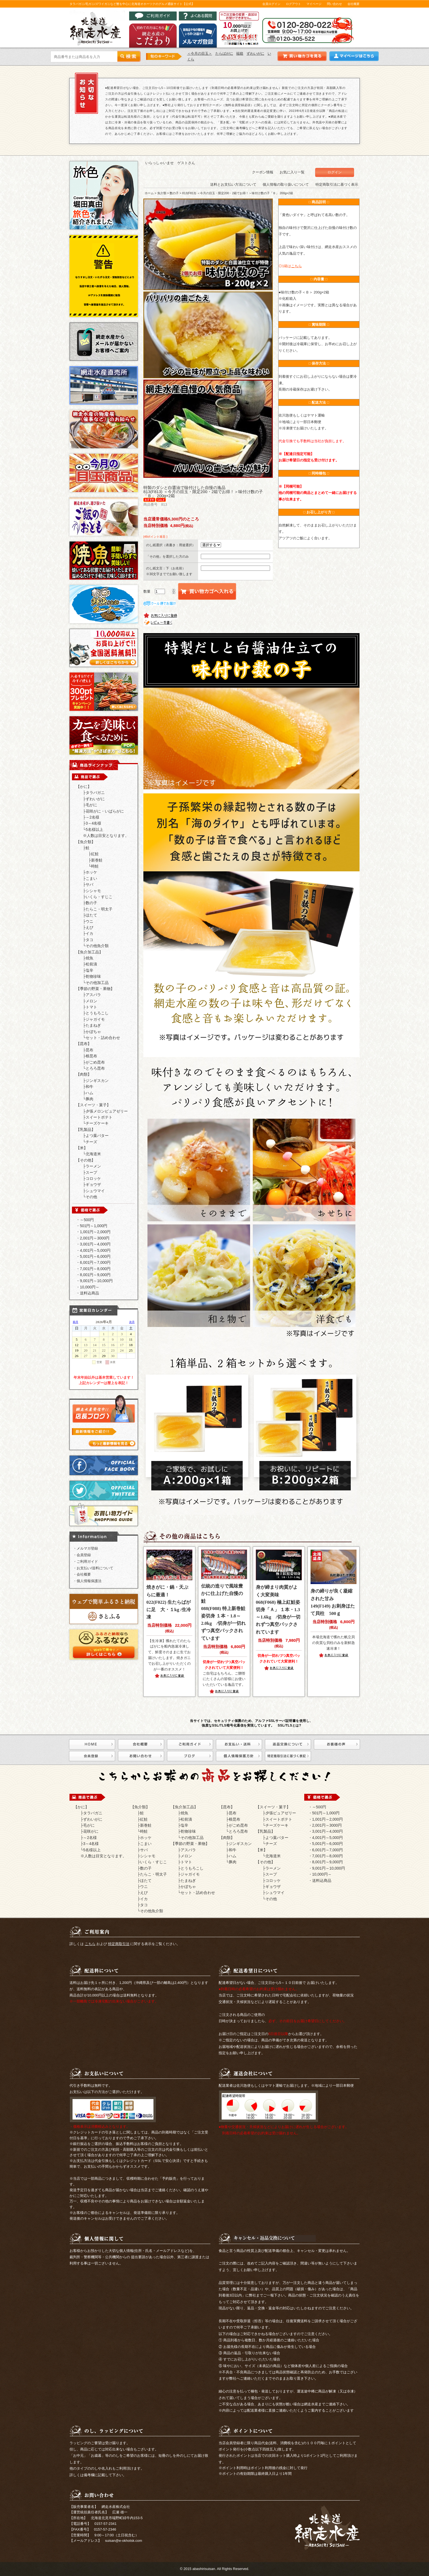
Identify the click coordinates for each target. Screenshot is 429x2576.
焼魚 (89, 958)
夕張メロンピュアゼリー (107, 1111)
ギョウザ (93, 1184)
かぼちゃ (93, 1031)
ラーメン (93, 1166)
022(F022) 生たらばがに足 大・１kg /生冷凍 (168, 1602)
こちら (90, 1944)
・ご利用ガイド (85, 1561)
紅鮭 (95, 854)
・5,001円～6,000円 (93, 1256)
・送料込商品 (87, 1293)
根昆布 (91, 1056)
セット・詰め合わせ (103, 1037)
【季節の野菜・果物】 (95, 988)
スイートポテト (99, 1117)
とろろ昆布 (95, 1068)
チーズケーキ (97, 1123)
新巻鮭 (97, 860)
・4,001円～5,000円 (93, 1250)
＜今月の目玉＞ (199, 53)
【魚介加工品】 (89, 952)
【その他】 (85, 1160)
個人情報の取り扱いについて (286, 184)
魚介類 (161, 193)
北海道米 (93, 1154)
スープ (91, 1172)
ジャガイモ (95, 1019)
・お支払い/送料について (93, 1568)
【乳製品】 (85, 1129)
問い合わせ (334, 3)
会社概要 (353, 3)
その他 (91, 1197)
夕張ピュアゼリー (280, 1813)
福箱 (239, 53)
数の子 (91, 903)
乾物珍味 (93, 976)
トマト (91, 1007)
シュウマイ (95, 1191)
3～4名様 (94, 823)
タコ (89, 940)
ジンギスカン (97, 1080)
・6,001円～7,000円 (93, 1262)
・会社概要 (82, 1574)
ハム (89, 1093)
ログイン (334, 172)
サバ (89, 884)
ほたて (91, 915)
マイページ (313, 3)
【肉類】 (83, 1074)
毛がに (91, 805)
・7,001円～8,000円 (93, 1269)
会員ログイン (271, 3)
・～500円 (85, 1220)
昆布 (89, 1050)
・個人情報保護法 (87, 1581)
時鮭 (95, 866)
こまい (91, 878)
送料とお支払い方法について (233, 184)
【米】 (82, 1148)
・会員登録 (82, 1555)
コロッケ (93, 1178)
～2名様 (92, 817)
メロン (91, 1001)
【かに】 (83, 786)
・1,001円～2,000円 (93, 1232)
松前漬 (91, 964)
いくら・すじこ (99, 897)
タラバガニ (95, 792)
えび (89, 927)
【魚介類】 (85, 842)
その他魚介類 (97, 946)
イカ (89, 933)
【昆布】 (83, 1043)
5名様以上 (94, 829)
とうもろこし (97, 1013)
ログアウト (293, 3)
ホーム (149, 193)
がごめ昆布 (95, 1062)
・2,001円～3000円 (92, 1238)
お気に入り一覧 (292, 172)
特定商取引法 (118, 1944)
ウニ (89, 921)
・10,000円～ (87, 1287)
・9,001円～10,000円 (94, 1281)
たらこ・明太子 (99, 909)
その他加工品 (97, 982)
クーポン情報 (262, 172)
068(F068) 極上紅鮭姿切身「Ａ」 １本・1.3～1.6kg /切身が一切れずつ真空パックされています (278, 1609)
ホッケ (91, 872)
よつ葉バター (97, 1135)
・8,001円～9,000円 (93, 1275)
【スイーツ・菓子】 (93, 1105)
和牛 (89, 1086)
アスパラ (93, 994)
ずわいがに (255, 53)
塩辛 (89, 970)
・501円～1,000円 (91, 1226)
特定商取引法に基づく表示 (336, 184)
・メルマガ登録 (85, 1548)
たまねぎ (93, 1025)
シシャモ (93, 891)
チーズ (91, 1142)
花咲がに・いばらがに (105, 811)
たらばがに (224, 53)
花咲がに (90, 1831)
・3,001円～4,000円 (93, 1244)
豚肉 (89, 1099)
